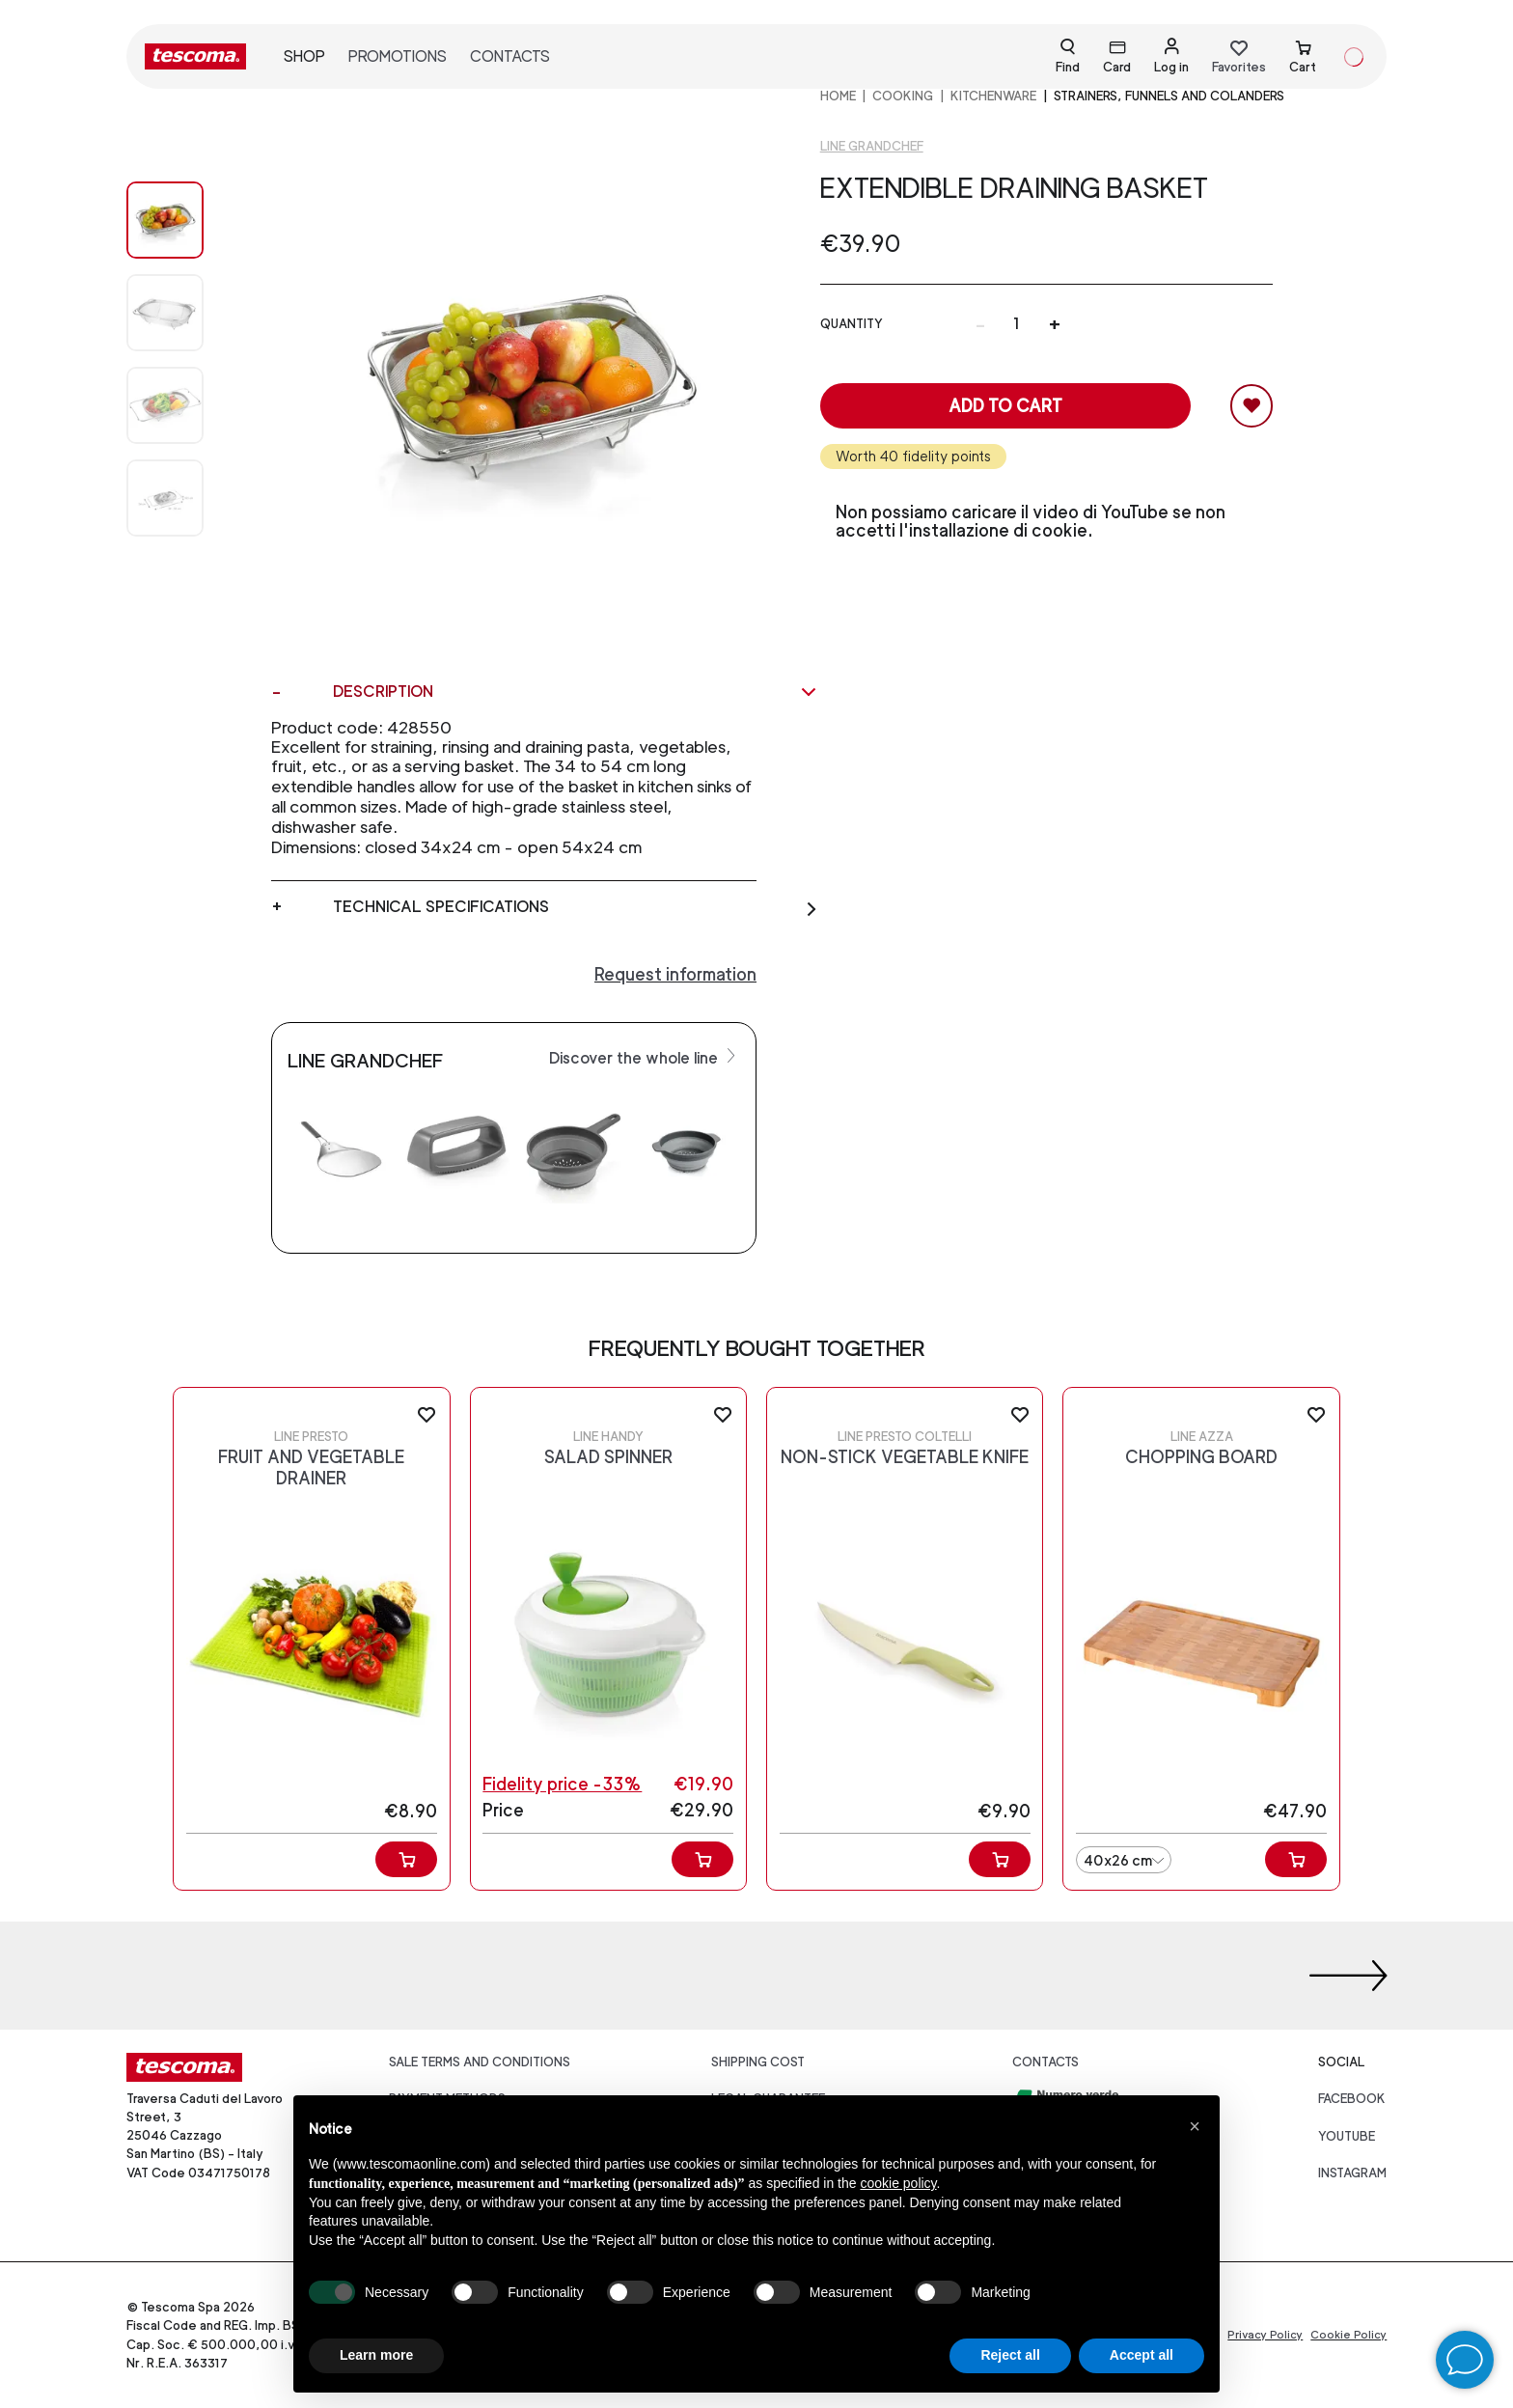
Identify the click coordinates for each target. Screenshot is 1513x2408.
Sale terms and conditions (479, 2062)
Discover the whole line (644, 1056)
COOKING (902, 96)
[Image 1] (184, 312)
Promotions (397, 56)
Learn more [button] (376, 2355)
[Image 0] (184, 220)
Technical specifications (575, 907)
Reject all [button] (1009, 2355)
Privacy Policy (1265, 2334)
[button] (1194, 2126)
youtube (1346, 2136)
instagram (1352, 2173)
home (838, 96)
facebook (1352, 2098)
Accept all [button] (1141, 2355)
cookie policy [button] (898, 2183)
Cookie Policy (1348, 2334)
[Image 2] (184, 405)
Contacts (510, 56)
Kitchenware (993, 96)
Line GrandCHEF (871, 146)
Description (575, 692)
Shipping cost (758, 2062)
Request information (675, 974)
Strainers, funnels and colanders (1169, 96)
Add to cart (1005, 406)
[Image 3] (184, 498)
